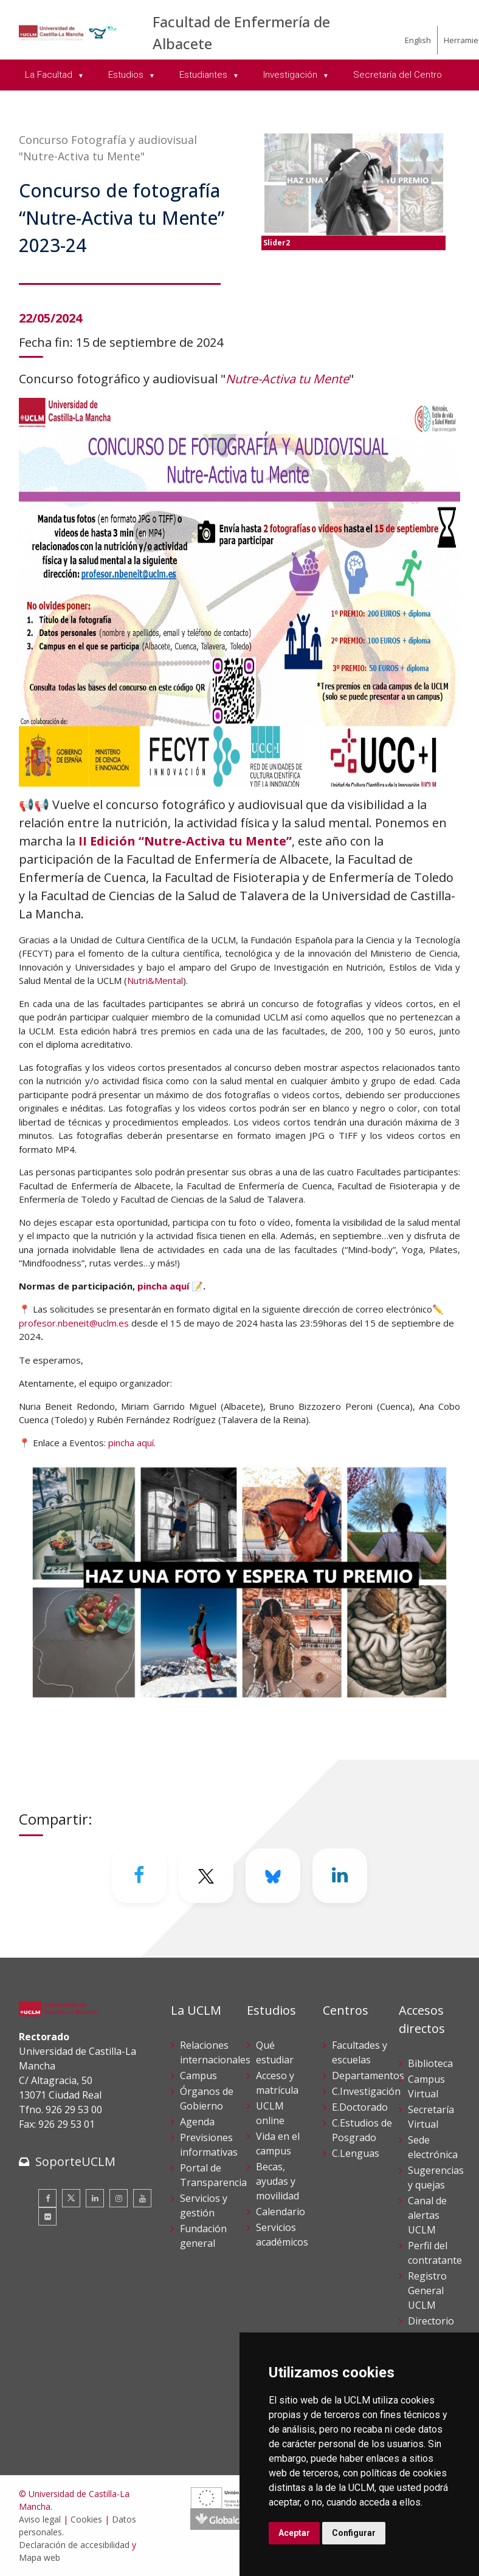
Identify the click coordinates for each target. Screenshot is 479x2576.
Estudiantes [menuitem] (204, 74)
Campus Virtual (426, 2086)
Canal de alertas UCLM (427, 2215)
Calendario (280, 2211)
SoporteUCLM (75, 2161)
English (418, 40)
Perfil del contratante (435, 2253)
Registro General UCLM (427, 2290)
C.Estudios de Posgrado (362, 2130)
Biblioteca (430, 2063)
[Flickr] (47, 2216)
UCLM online (270, 2113)
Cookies (86, 2519)
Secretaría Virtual (431, 2117)
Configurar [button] (354, 2533)
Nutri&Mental (155, 980)
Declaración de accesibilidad (74, 2544)
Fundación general (203, 2236)
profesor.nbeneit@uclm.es (74, 1323)
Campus (198, 2075)
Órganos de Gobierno (206, 2099)
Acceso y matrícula (277, 2083)
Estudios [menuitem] (127, 74)
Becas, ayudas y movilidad (277, 2181)
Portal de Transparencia (213, 2175)
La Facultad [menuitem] (50, 74)
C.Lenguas (355, 2153)
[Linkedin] (339, 1875)
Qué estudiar (275, 2052)
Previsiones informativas (209, 2145)
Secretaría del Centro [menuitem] (397, 74)
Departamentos (368, 2075)
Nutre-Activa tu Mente (287, 379)
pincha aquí (163, 1286)
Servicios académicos (282, 2235)
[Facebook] (139, 1875)
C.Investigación (366, 2091)
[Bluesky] (273, 1875)
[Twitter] (206, 1875)
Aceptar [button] (294, 2533)
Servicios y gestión (203, 2205)
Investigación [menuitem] (291, 74)
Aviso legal (40, 2519)
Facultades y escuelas (359, 2052)
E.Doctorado (360, 2107)
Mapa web (39, 2557)
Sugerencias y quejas (436, 2178)
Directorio (431, 2321)
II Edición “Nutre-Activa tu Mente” (185, 841)
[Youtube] (142, 2198)
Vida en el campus (278, 2143)
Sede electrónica (433, 2147)
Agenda (197, 2121)
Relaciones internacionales (215, 2052)
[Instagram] (118, 2198)
